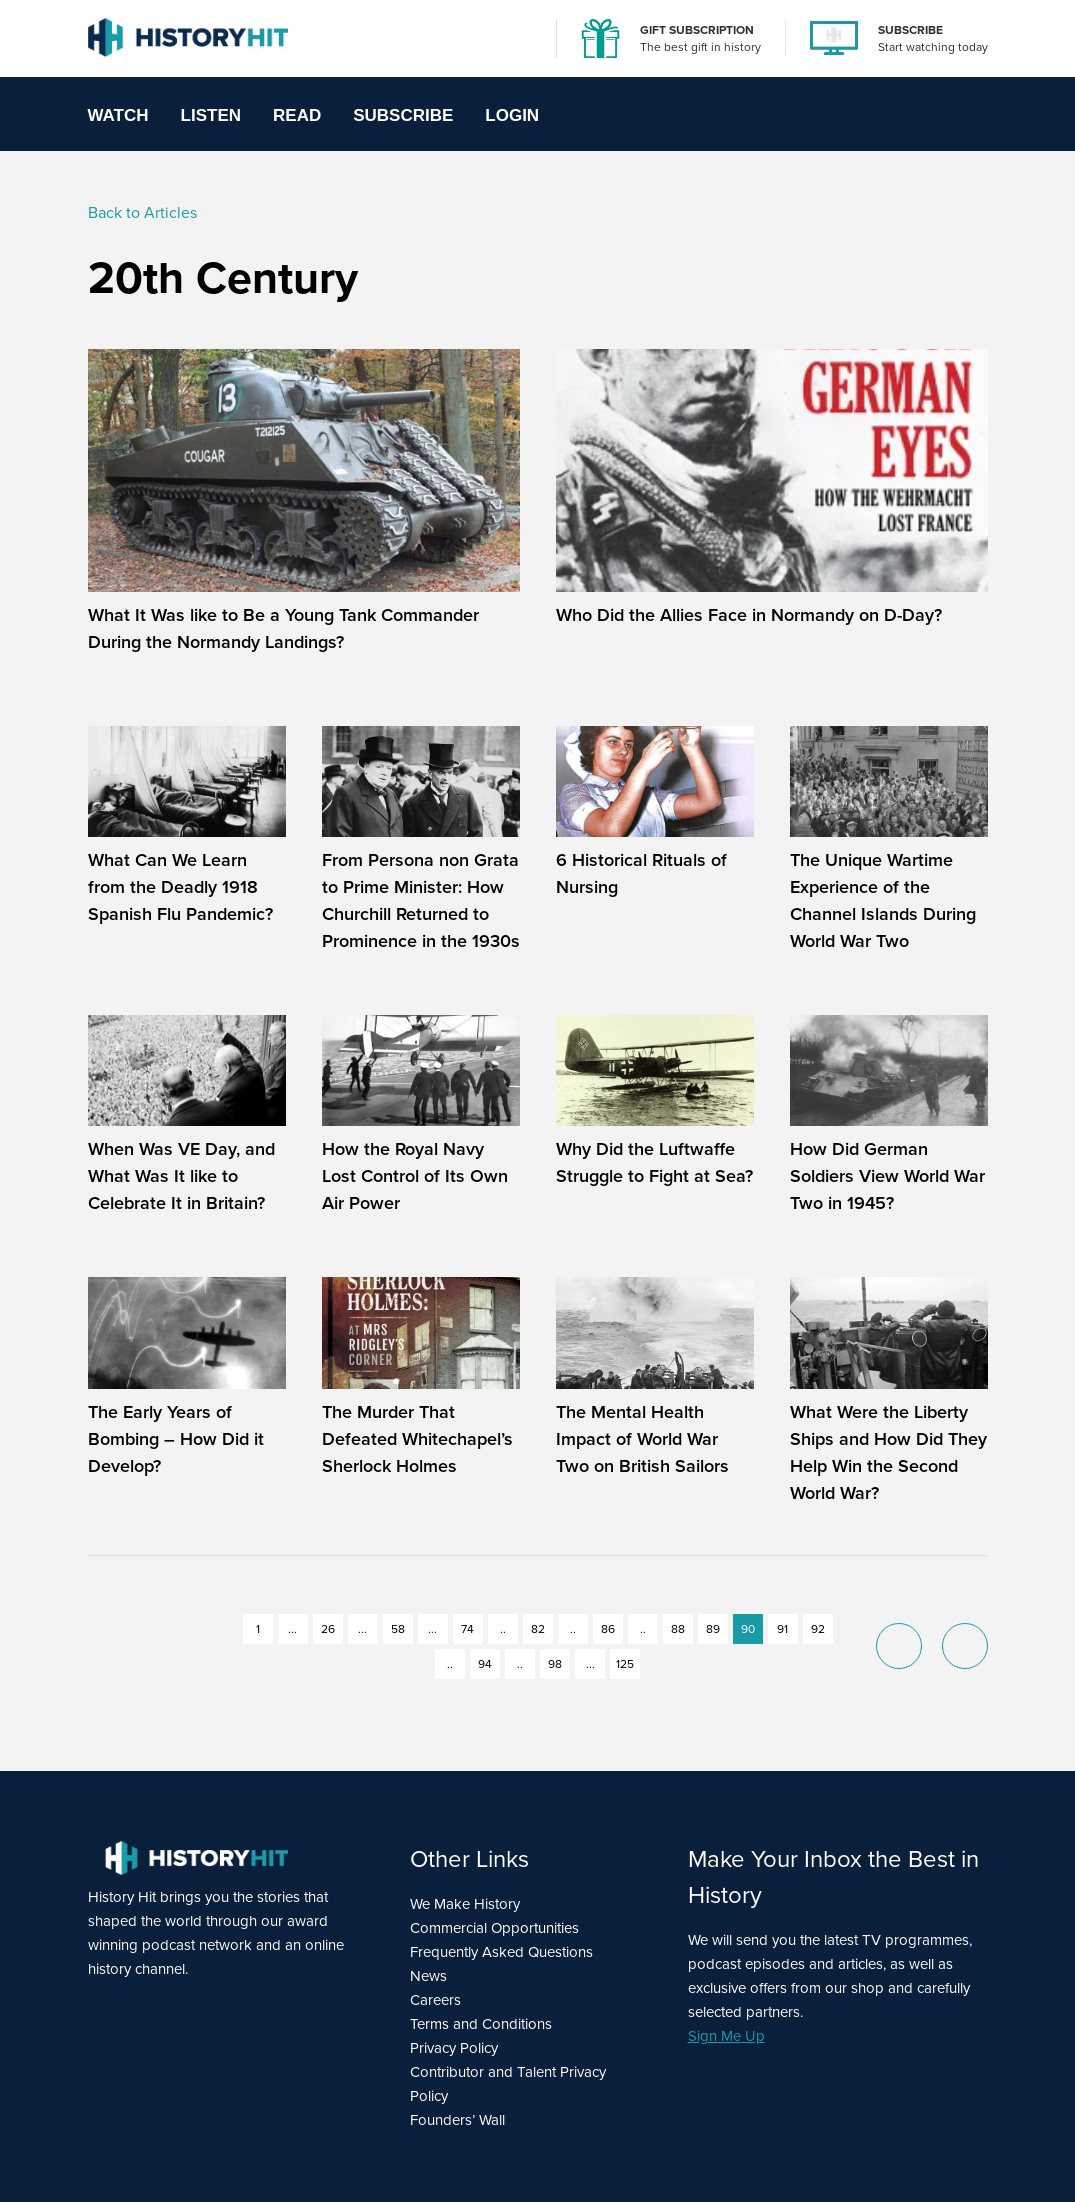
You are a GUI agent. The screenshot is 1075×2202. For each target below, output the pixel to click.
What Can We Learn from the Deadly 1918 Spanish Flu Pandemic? (180, 887)
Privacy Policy (454, 2048)
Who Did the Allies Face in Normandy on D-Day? (749, 615)
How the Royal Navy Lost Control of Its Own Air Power (415, 1176)
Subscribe (403, 115)
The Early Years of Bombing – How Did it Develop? (176, 1439)
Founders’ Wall (457, 2120)
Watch (118, 115)
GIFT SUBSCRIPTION (697, 30)
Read (297, 115)
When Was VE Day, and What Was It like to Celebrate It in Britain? (181, 1176)
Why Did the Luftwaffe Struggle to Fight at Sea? (654, 1162)
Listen (211, 115)
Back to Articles (142, 212)
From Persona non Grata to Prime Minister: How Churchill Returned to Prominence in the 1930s (421, 900)
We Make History (465, 1904)
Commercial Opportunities (494, 1928)
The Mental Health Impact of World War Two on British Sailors (642, 1439)
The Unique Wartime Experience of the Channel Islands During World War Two (883, 900)
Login (512, 115)
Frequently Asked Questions (501, 1952)
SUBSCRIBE (910, 30)
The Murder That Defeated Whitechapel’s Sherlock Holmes (417, 1439)
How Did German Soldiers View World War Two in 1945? (887, 1176)
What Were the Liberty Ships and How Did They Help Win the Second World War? (888, 1452)
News (428, 1976)
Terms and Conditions (481, 2024)
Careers (435, 2000)
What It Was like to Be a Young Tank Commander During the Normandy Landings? (283, 628)
